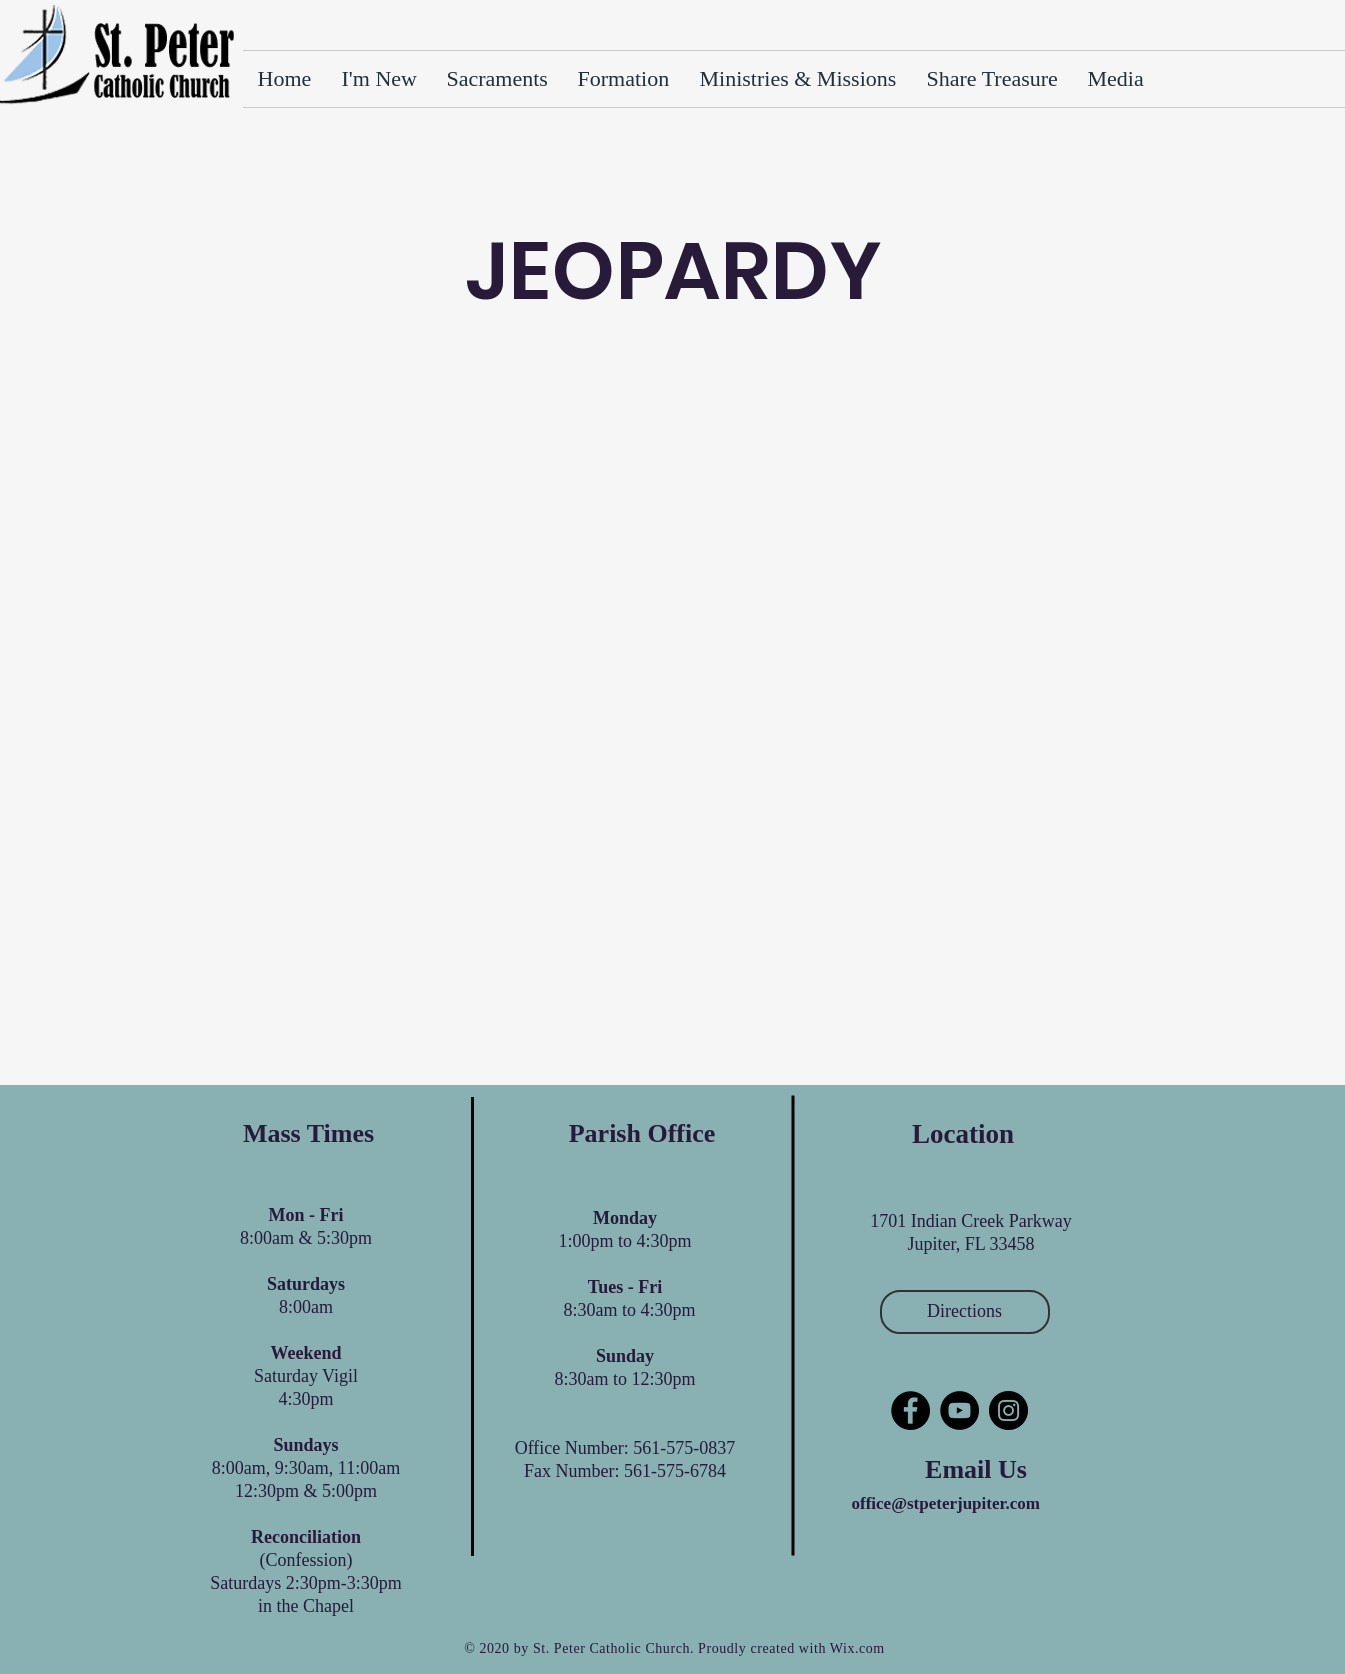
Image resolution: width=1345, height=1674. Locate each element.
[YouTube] (959, 1410)
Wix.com (857, 1648)
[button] (992, 79)
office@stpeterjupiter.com (946, 1503)
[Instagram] (1008, 1410)
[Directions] (965, 1312)
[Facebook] (910, 1410)
